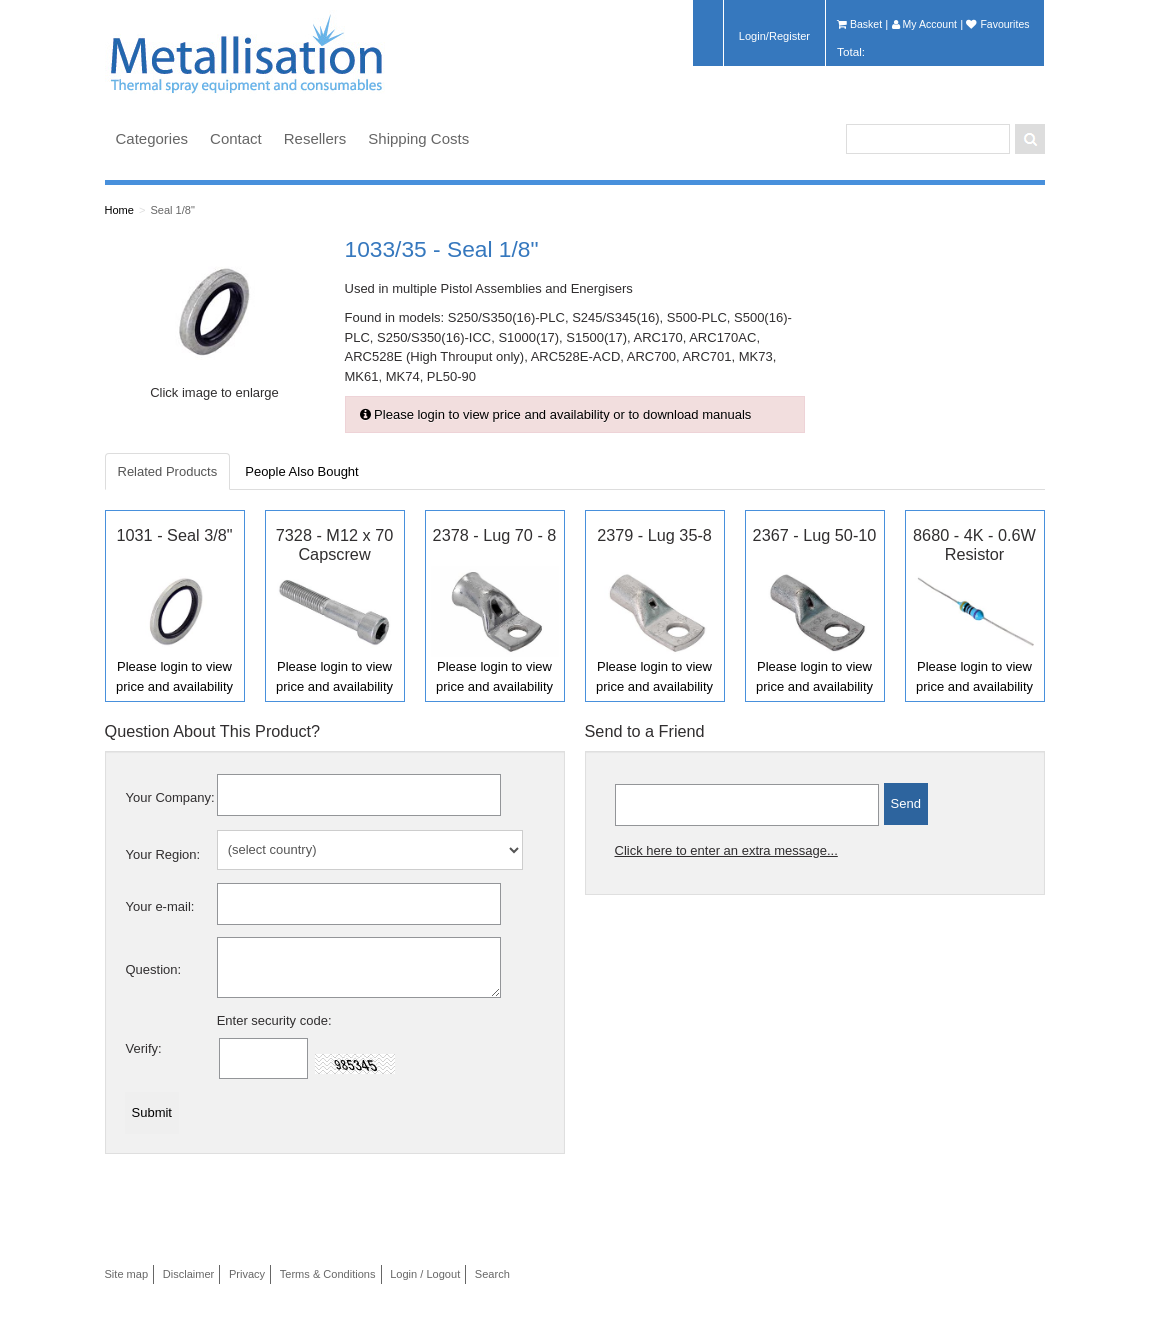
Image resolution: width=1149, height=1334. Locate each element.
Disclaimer (189, 1274)
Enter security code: (274, 1020)
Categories (152, 138)
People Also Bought (301, 471)
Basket (859, 24)
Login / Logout (425, 1274)
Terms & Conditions (328, 1274)
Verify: (144, 1048)
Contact (236, 138)
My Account (924, 24)
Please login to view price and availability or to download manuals (556, 414)
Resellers (315, 138)
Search (492, 1274)
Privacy (247, 1274)
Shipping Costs (418, 138)
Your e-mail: (160, 906)
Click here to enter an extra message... (726, 850)
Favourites (997, 24)
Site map (127, 1274)
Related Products (168, 471)
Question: (154, 969)
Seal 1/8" (172, 210)
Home (119, 210)
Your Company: (170, 797)
